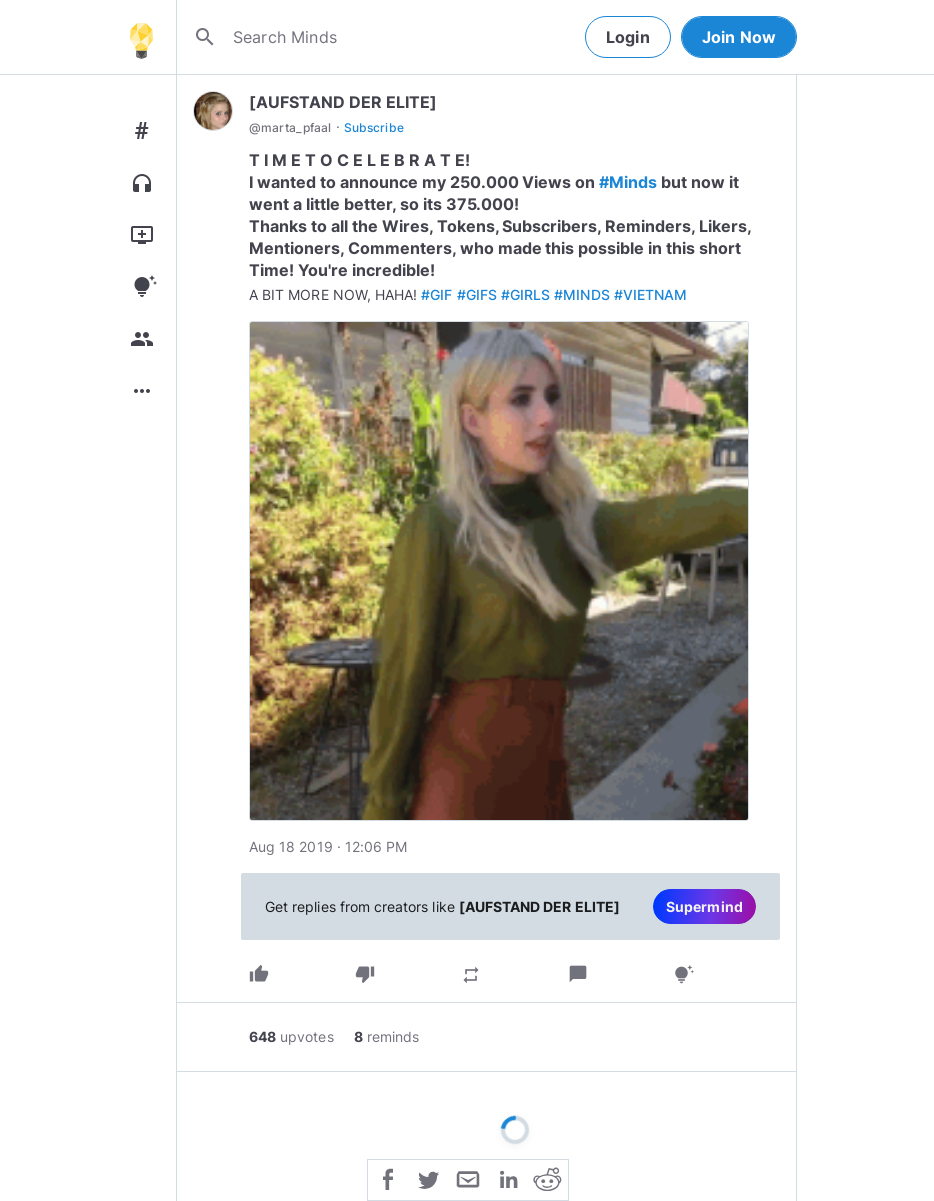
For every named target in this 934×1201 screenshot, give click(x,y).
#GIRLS (525, 294)
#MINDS (581, 294)
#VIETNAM (650, 294)
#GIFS (477, 294)
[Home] (141, 37)
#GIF (436, 294)
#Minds (628, 182)
